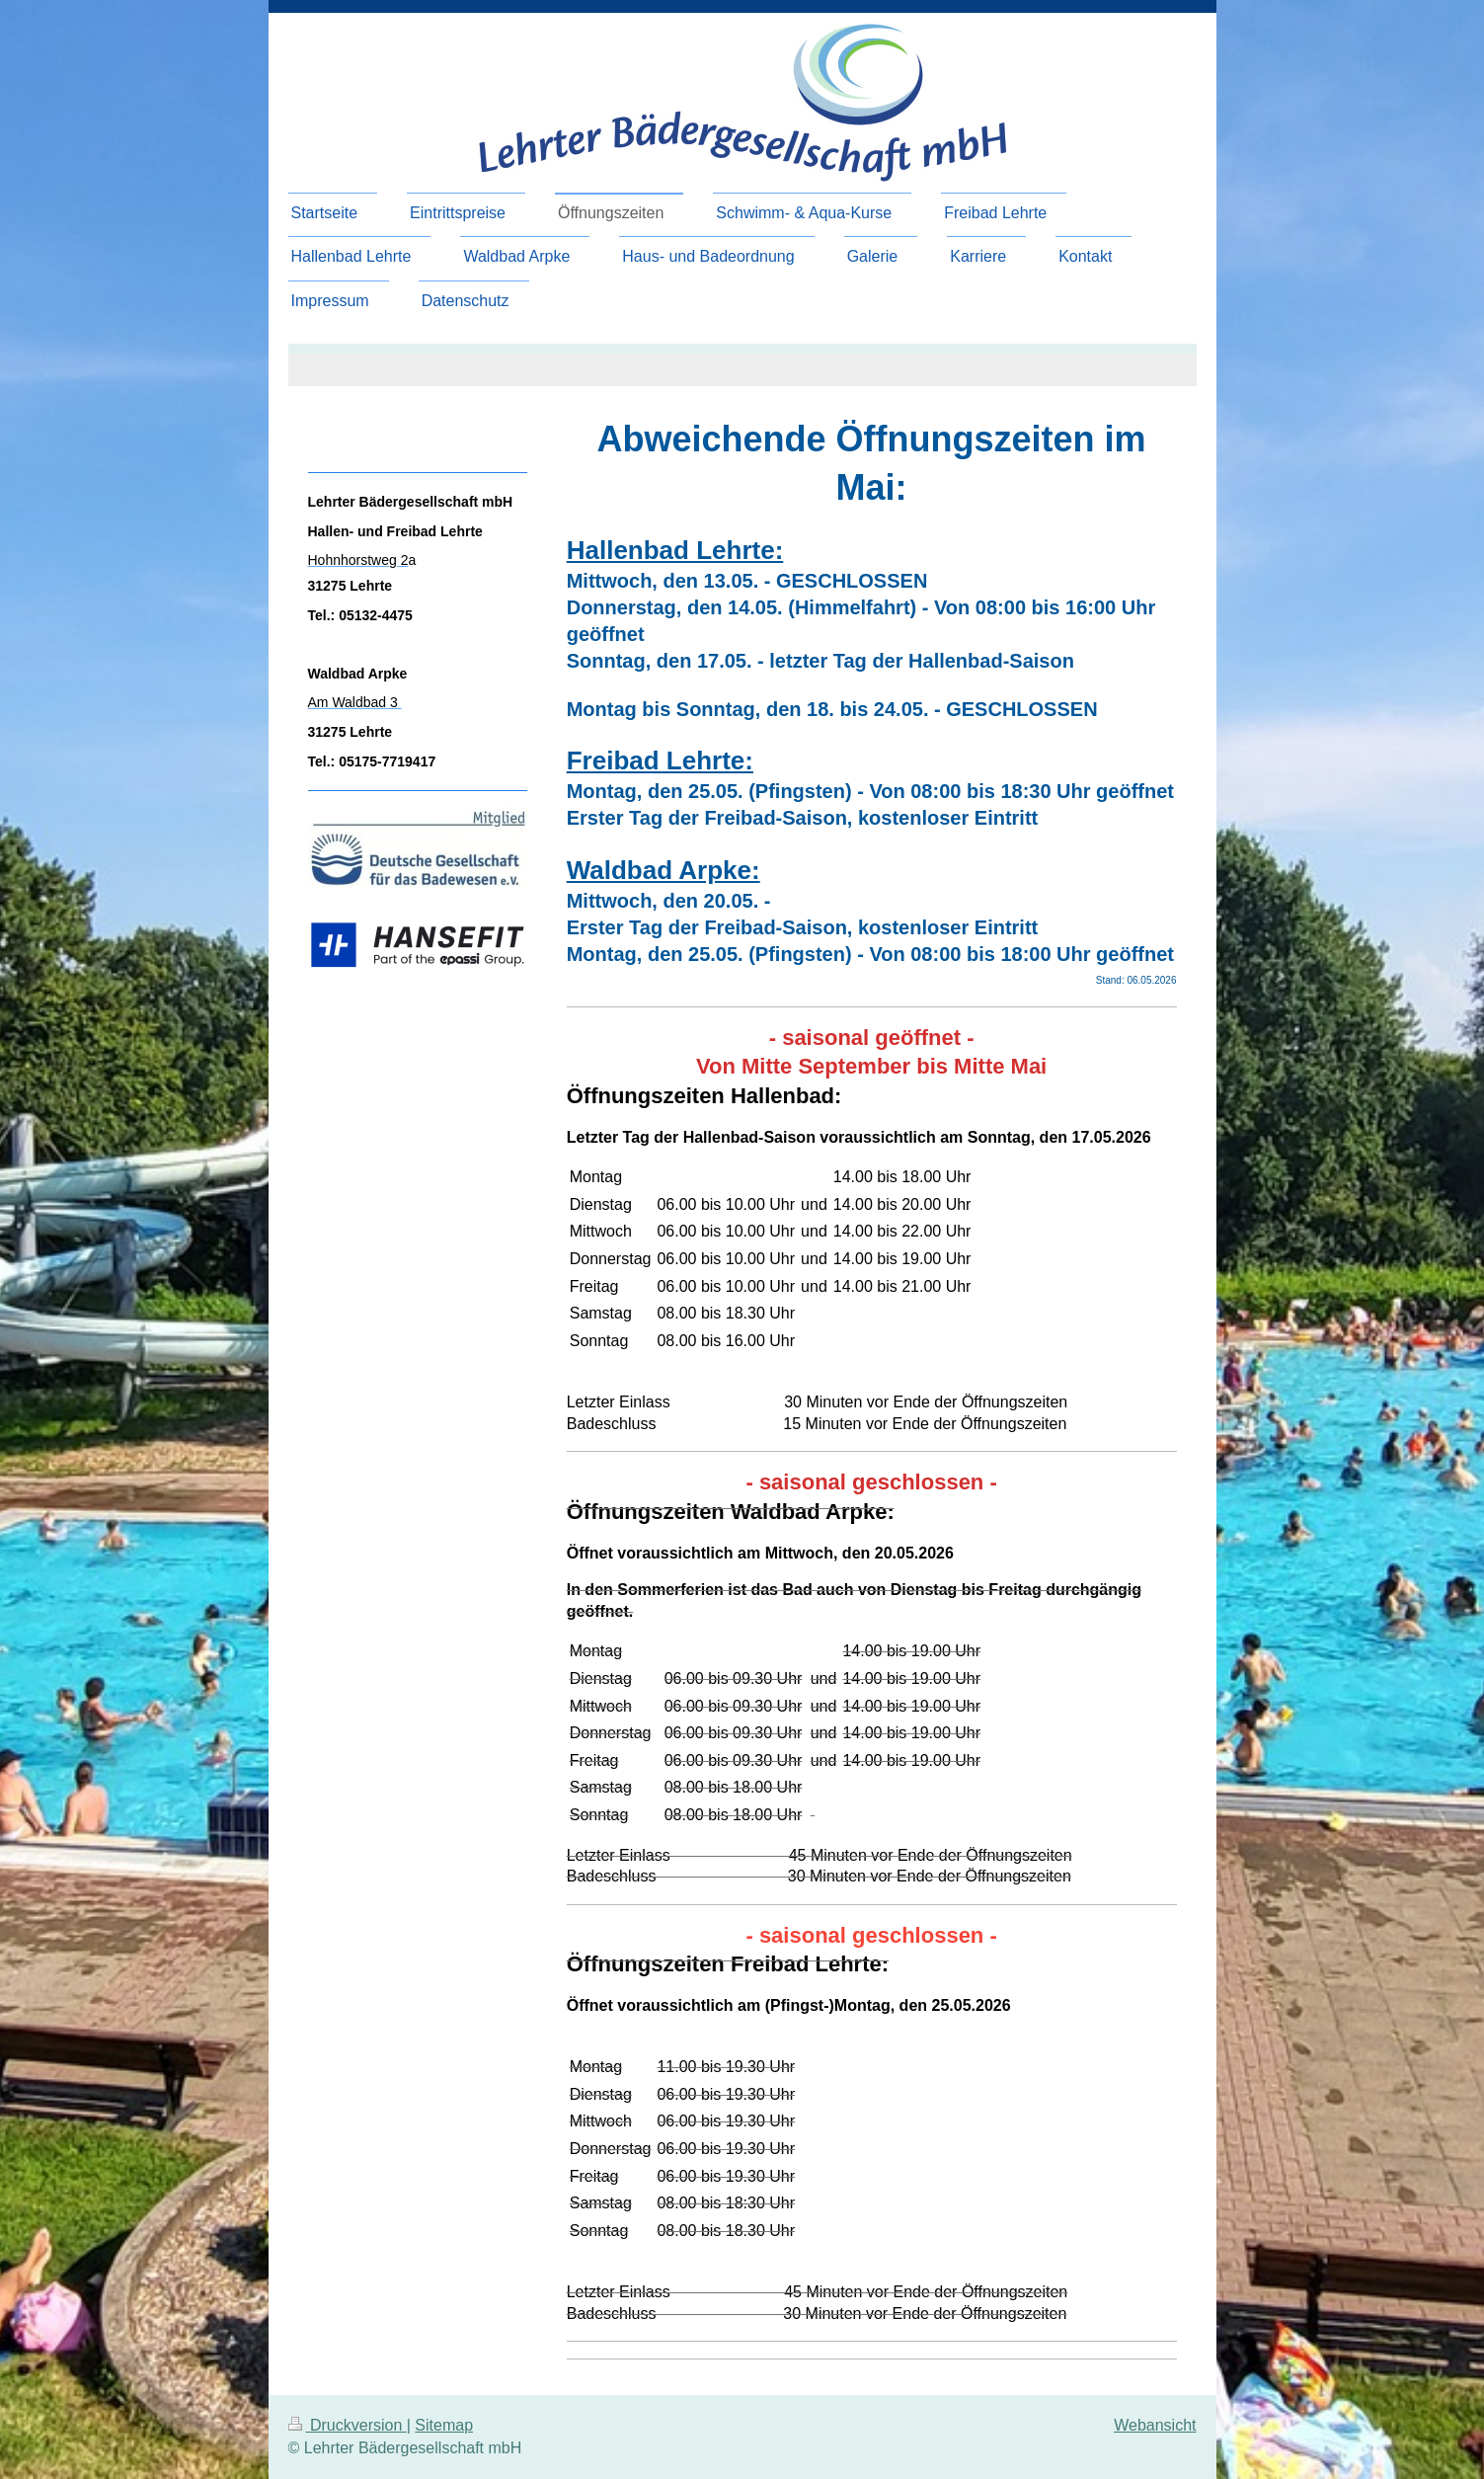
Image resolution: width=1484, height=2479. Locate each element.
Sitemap (444, 2425)
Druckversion (347, 2425)
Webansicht (1155, 2425)
